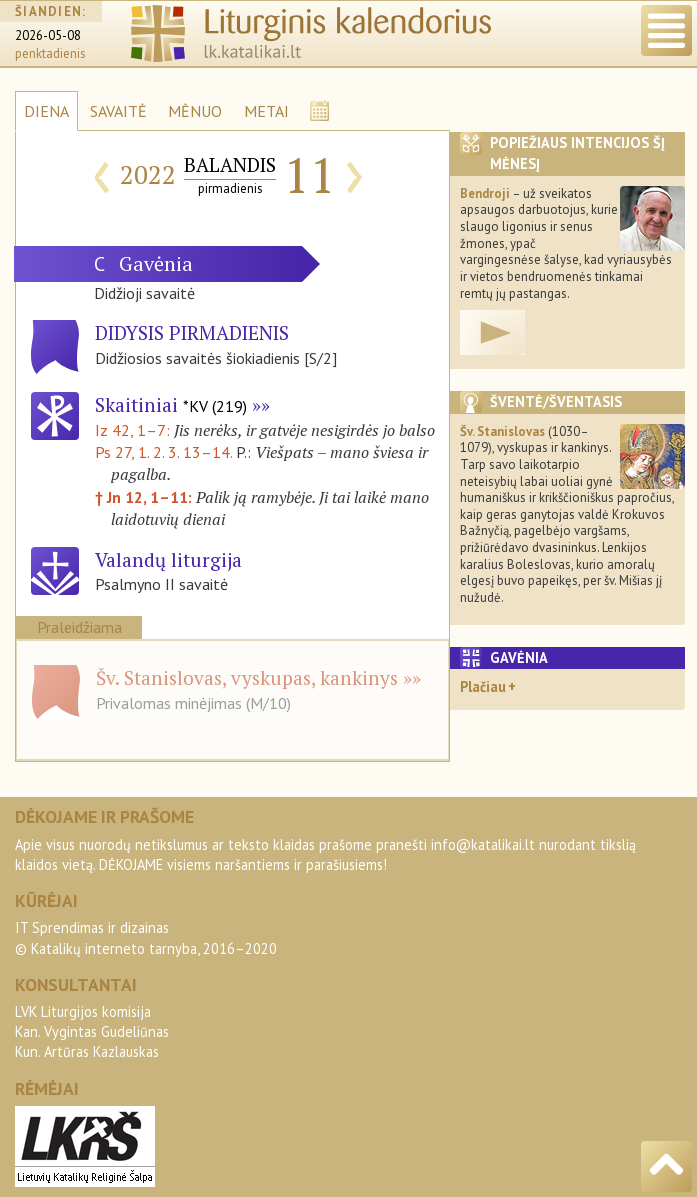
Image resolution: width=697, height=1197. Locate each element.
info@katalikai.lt (483, 844)
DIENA (46, 111)
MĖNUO (195, 111)
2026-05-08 (48, 35)
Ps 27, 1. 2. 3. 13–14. (163, 452)
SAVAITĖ (118, 111)
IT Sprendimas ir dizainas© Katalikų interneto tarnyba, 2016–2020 (146, 937)
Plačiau (483, 686)
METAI (266, 111)
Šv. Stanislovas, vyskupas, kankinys (247, 677)
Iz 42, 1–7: (134, 430)
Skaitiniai (171, 404)
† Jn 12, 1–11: (145, 497)
